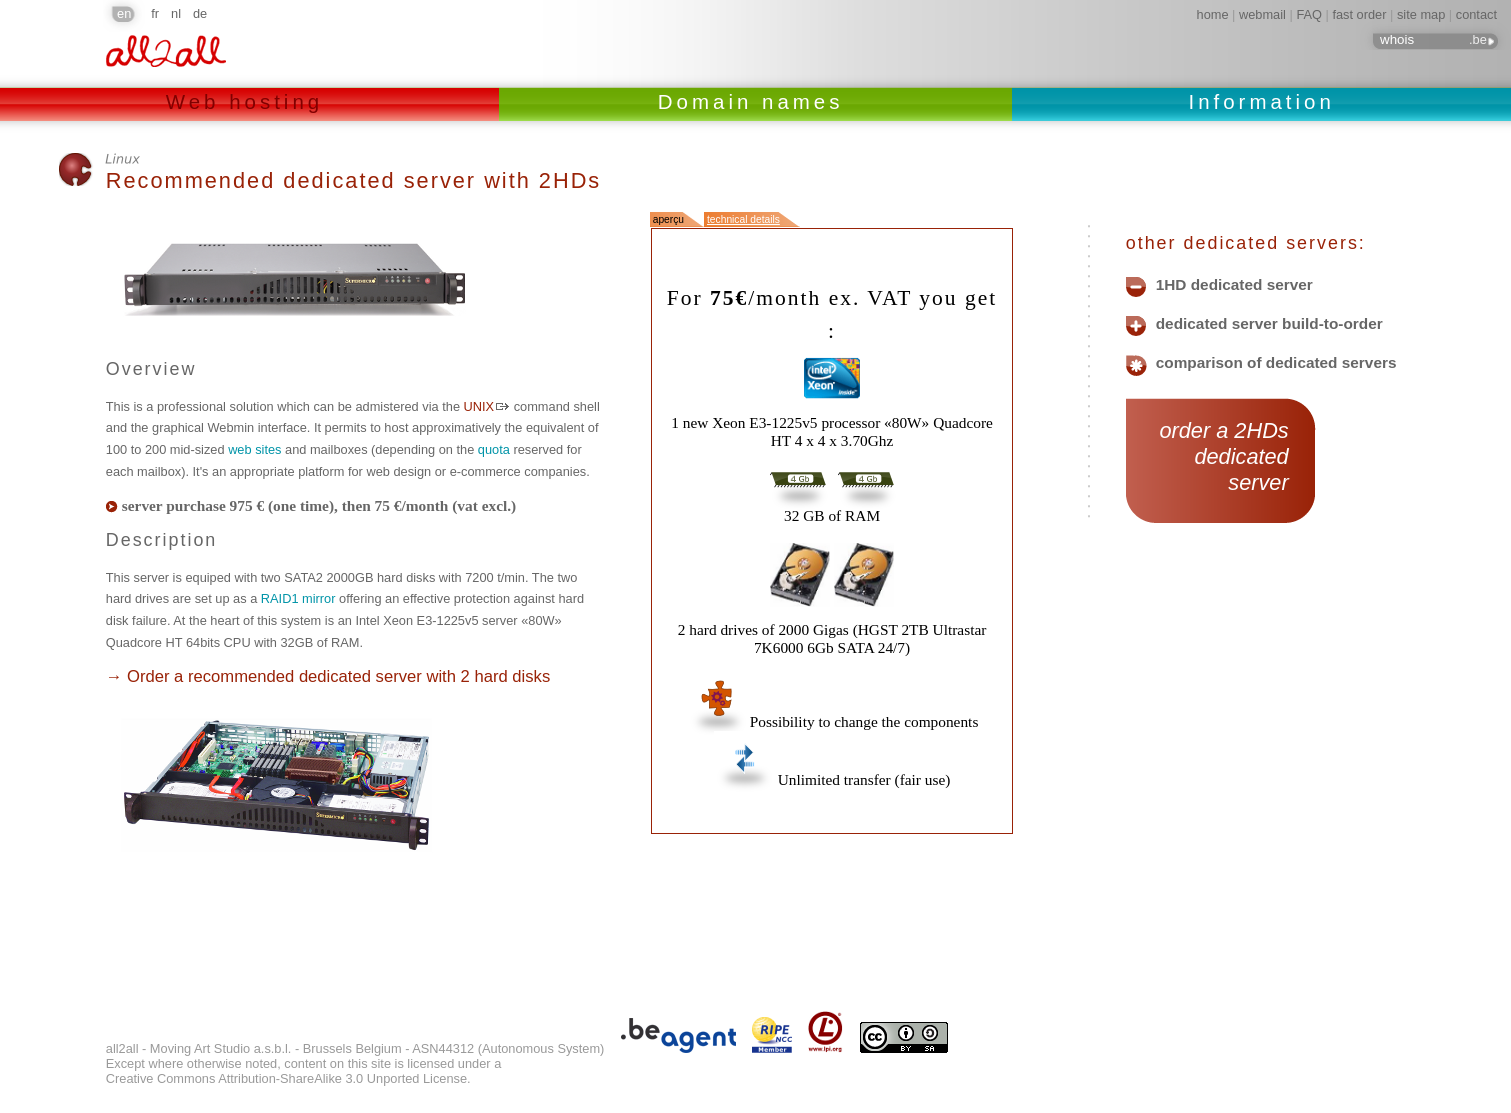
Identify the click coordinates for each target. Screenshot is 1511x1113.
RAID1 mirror (298, 598)
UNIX (479, 406)
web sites (254, 449)
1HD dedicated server (1234, 285)
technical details (743, 219)
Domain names (755, 101)
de (200, 13)
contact (1476, 14)
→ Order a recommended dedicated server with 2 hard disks (328, 676)
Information (1261, 101)
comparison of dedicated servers (1276, 363)
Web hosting (249, 101)
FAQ (1309, 14)
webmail (1262, 14)
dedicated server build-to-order (1269, 324)
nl (176, 13)
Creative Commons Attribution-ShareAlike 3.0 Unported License (286, 1078)
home (1213, 14)
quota (494, 449)
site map (1421, 14)
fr (155, 13)
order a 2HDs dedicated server (1221, 457)
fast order (1359, 14)
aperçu (668, 219)
